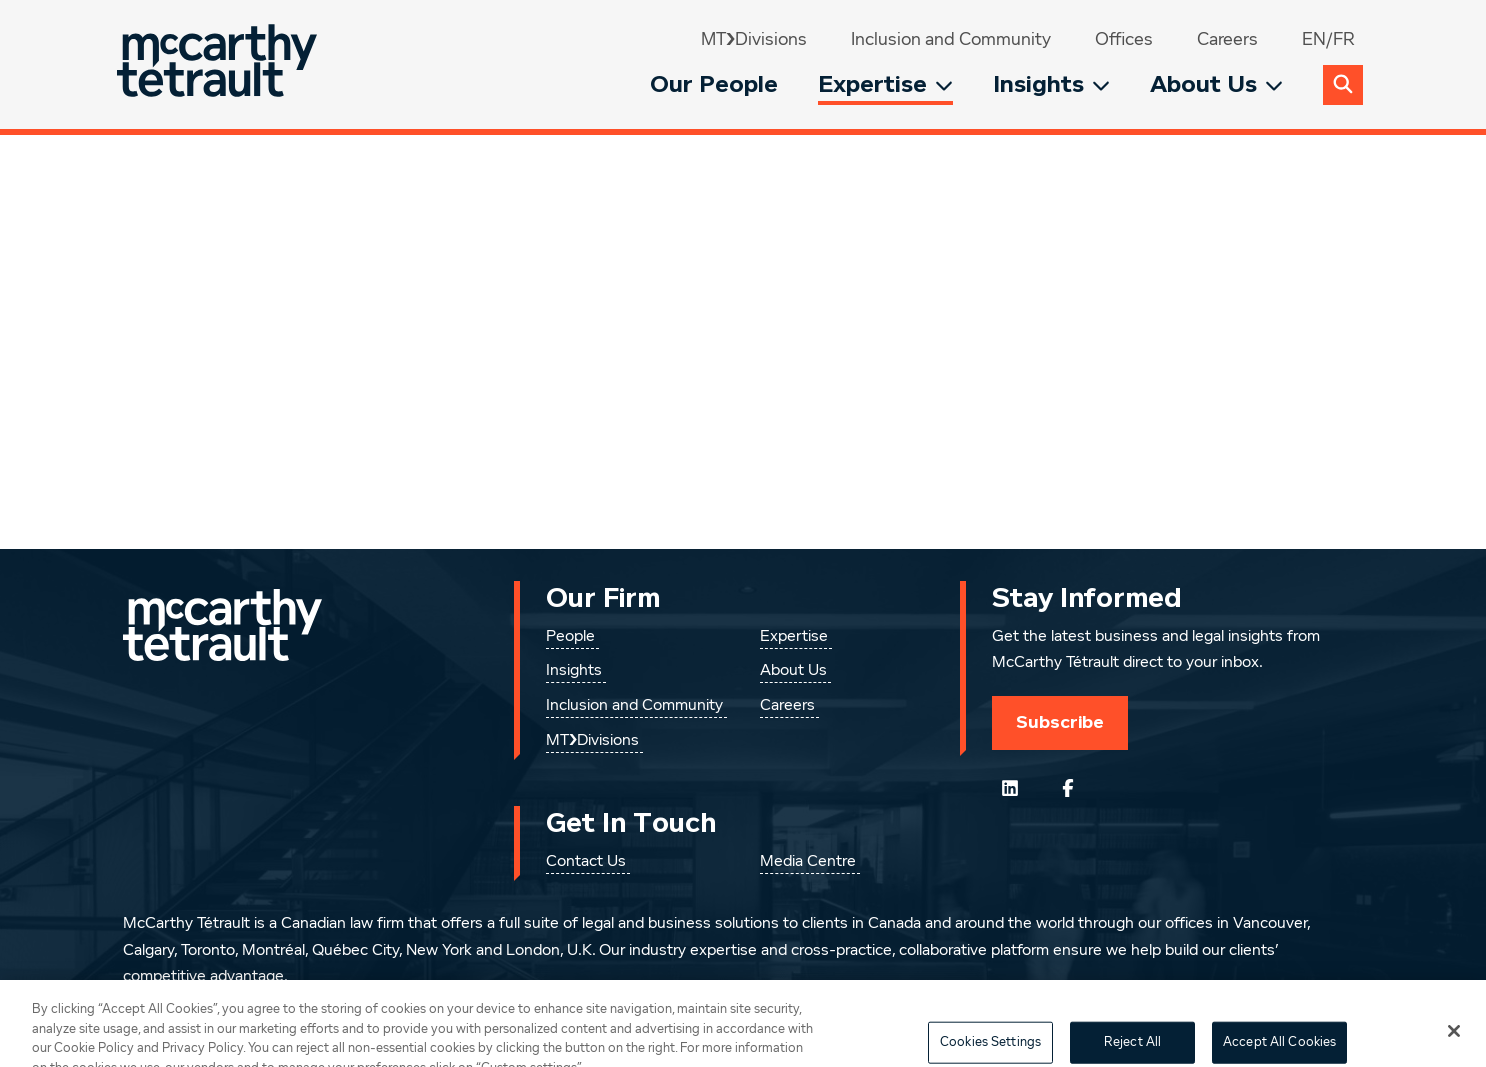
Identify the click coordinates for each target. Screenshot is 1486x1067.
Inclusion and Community (951, 40)
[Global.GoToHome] (219, 64)
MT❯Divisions (754, 40)
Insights (1051, 84)
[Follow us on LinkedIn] (1010, 788)
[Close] (1454, 1045)
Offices (1124, 40)
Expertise (885, 84)
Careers (1227, 40)
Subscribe (1060, 722)
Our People (714, 84)
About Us (1216, 84)
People (570, 637)
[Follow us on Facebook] (1068, 788)
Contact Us (586, 862)
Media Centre (808, 862)
